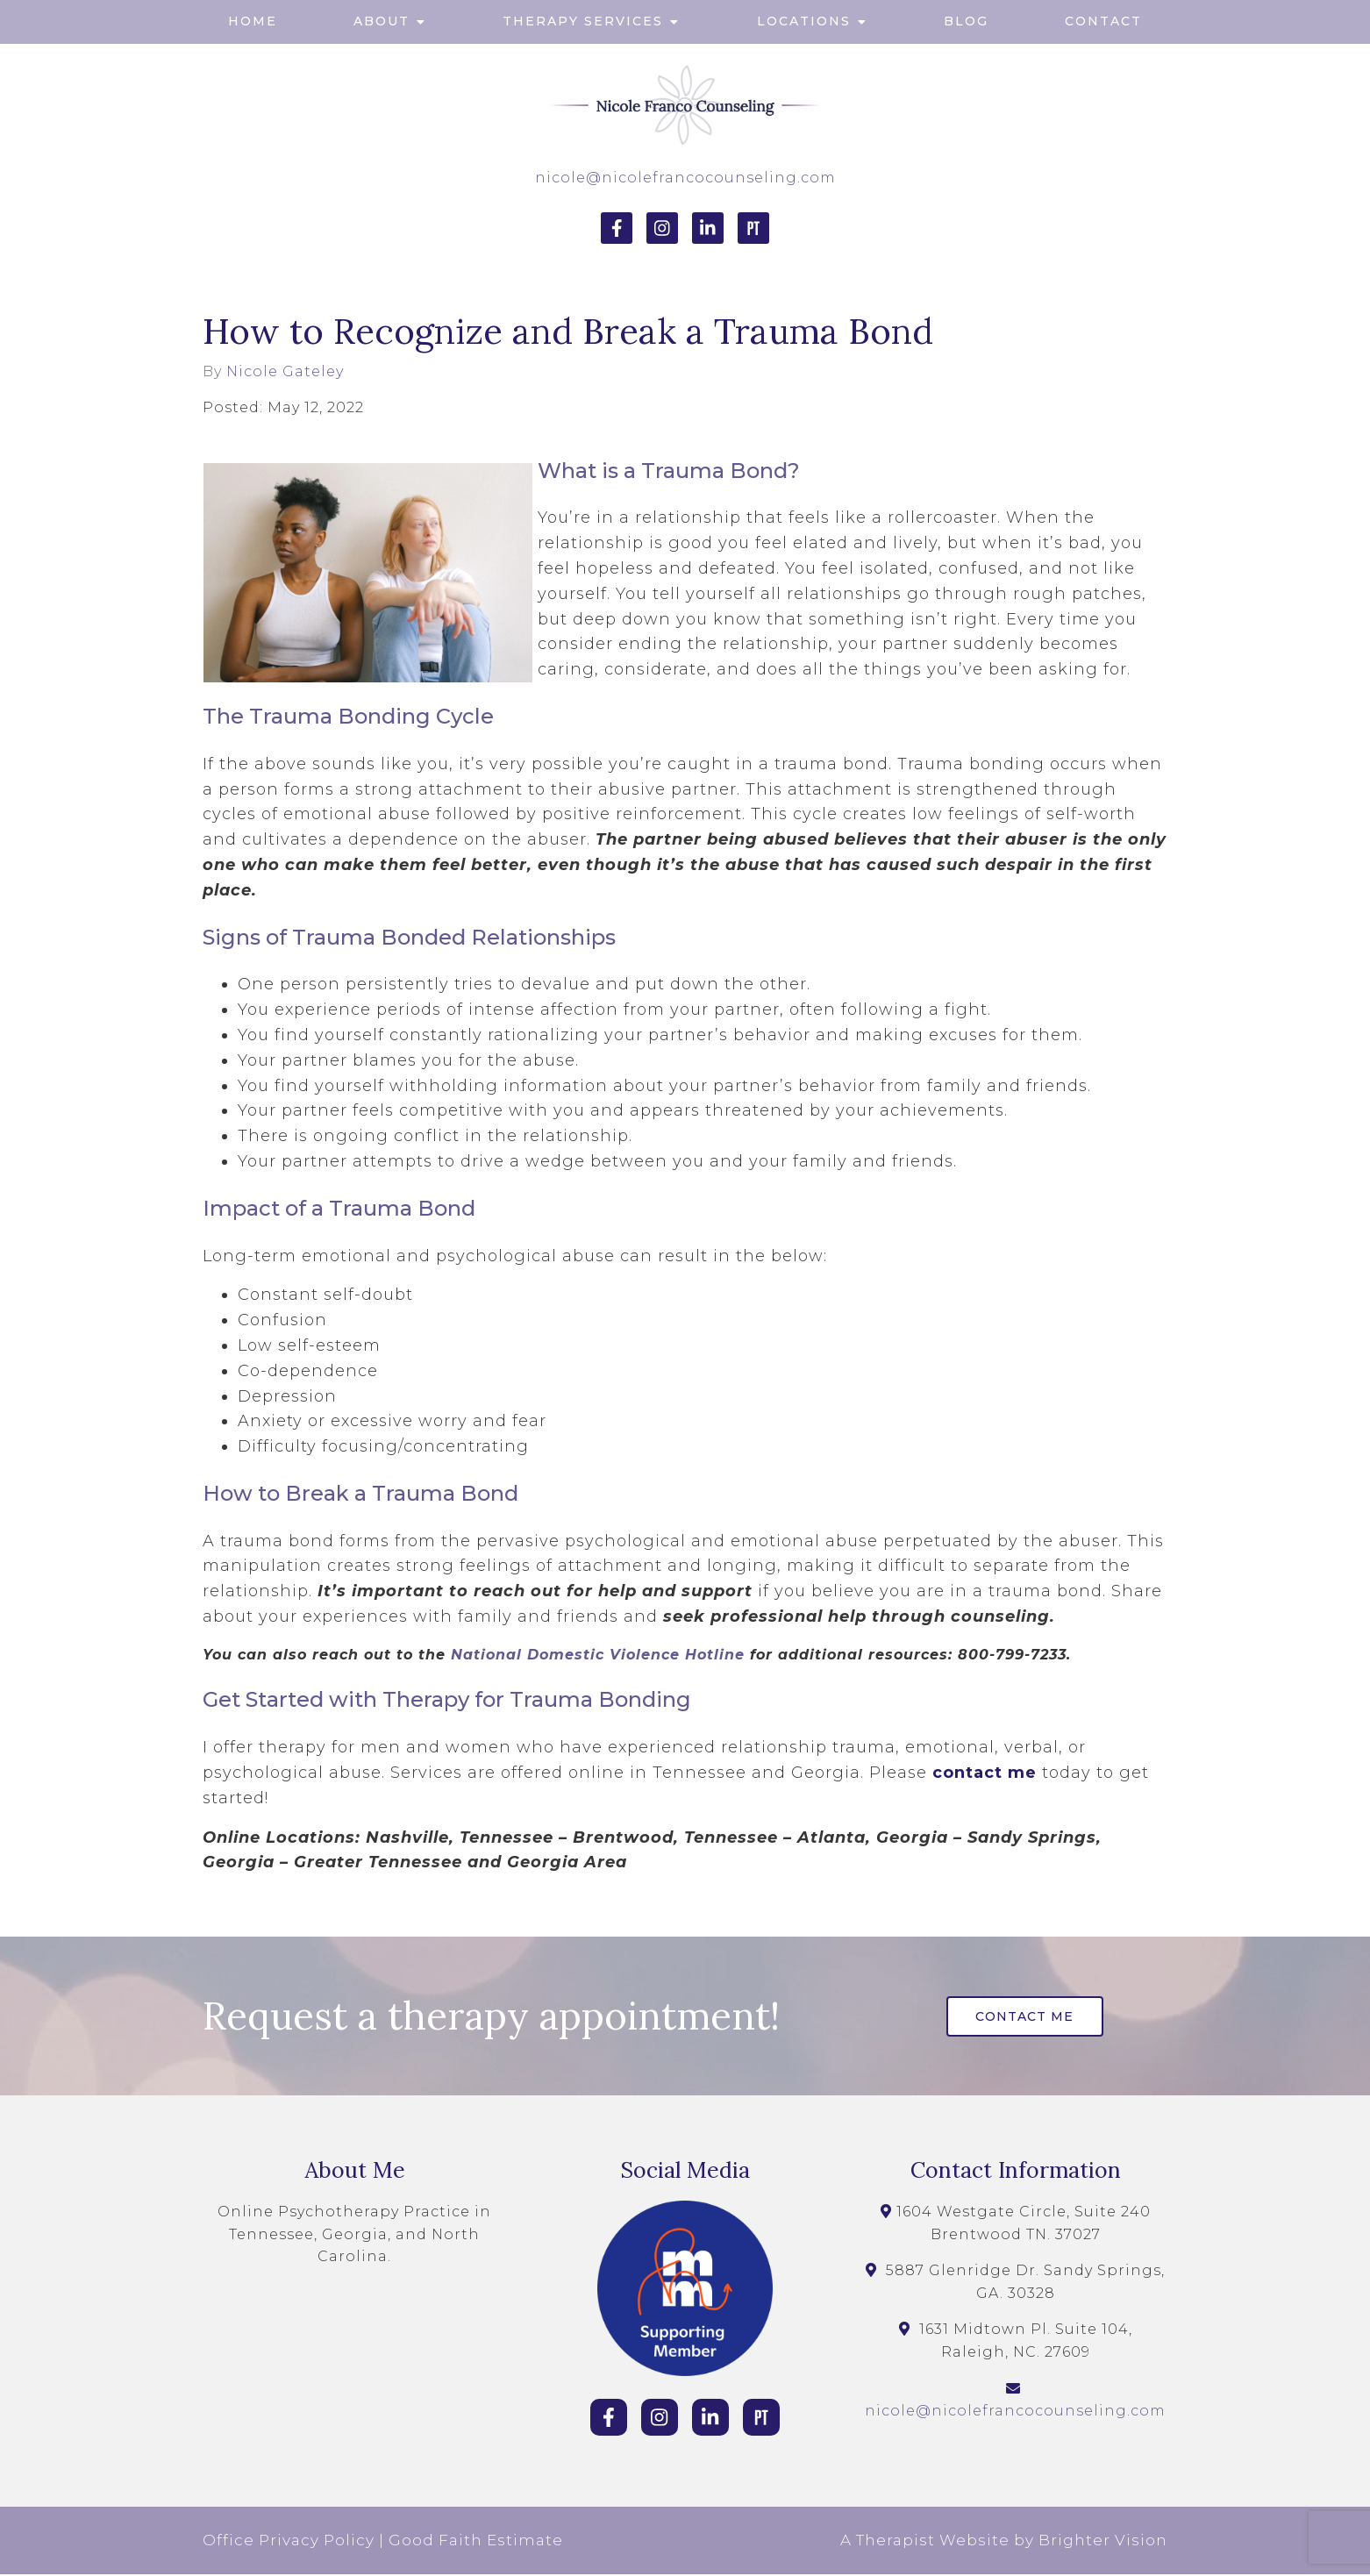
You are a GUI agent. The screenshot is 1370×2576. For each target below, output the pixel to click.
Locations (804, 21)
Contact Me (1028, 2017)
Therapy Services (583, 21)
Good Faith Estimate (476, 2542)
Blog (966, 21)
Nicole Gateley (285, 372)
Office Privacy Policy (289, 2542)
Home (252, 21)
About (381, 21)
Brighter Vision (1102, 2542)
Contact (1103, 21)
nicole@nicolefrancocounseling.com (685, 177)
